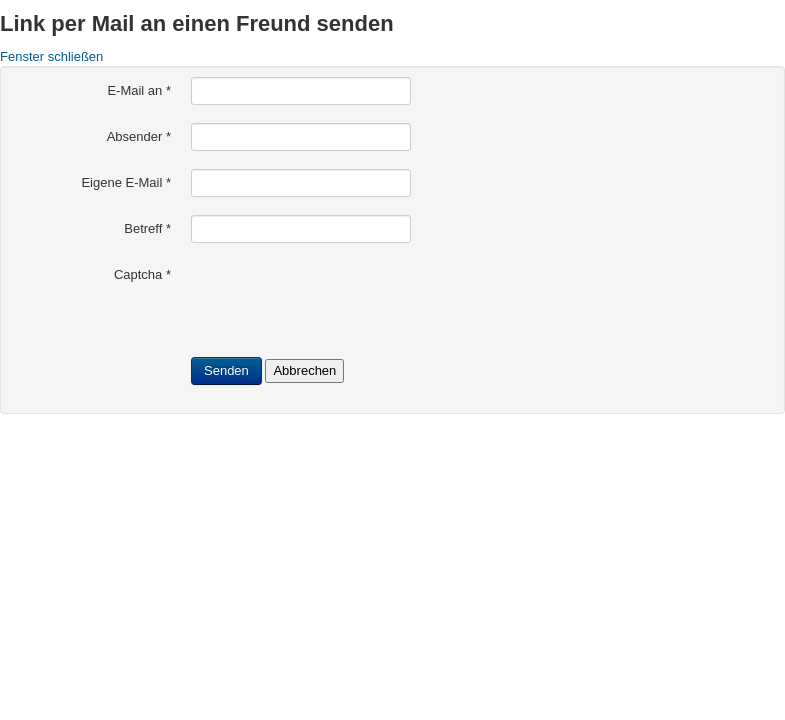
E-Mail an (139, 90)
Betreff (147, 228)
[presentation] (343, 300)
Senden (226, 370)
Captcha (142, 274)
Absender (139, 136)
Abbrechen (304, 370)
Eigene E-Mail (126, 182)
